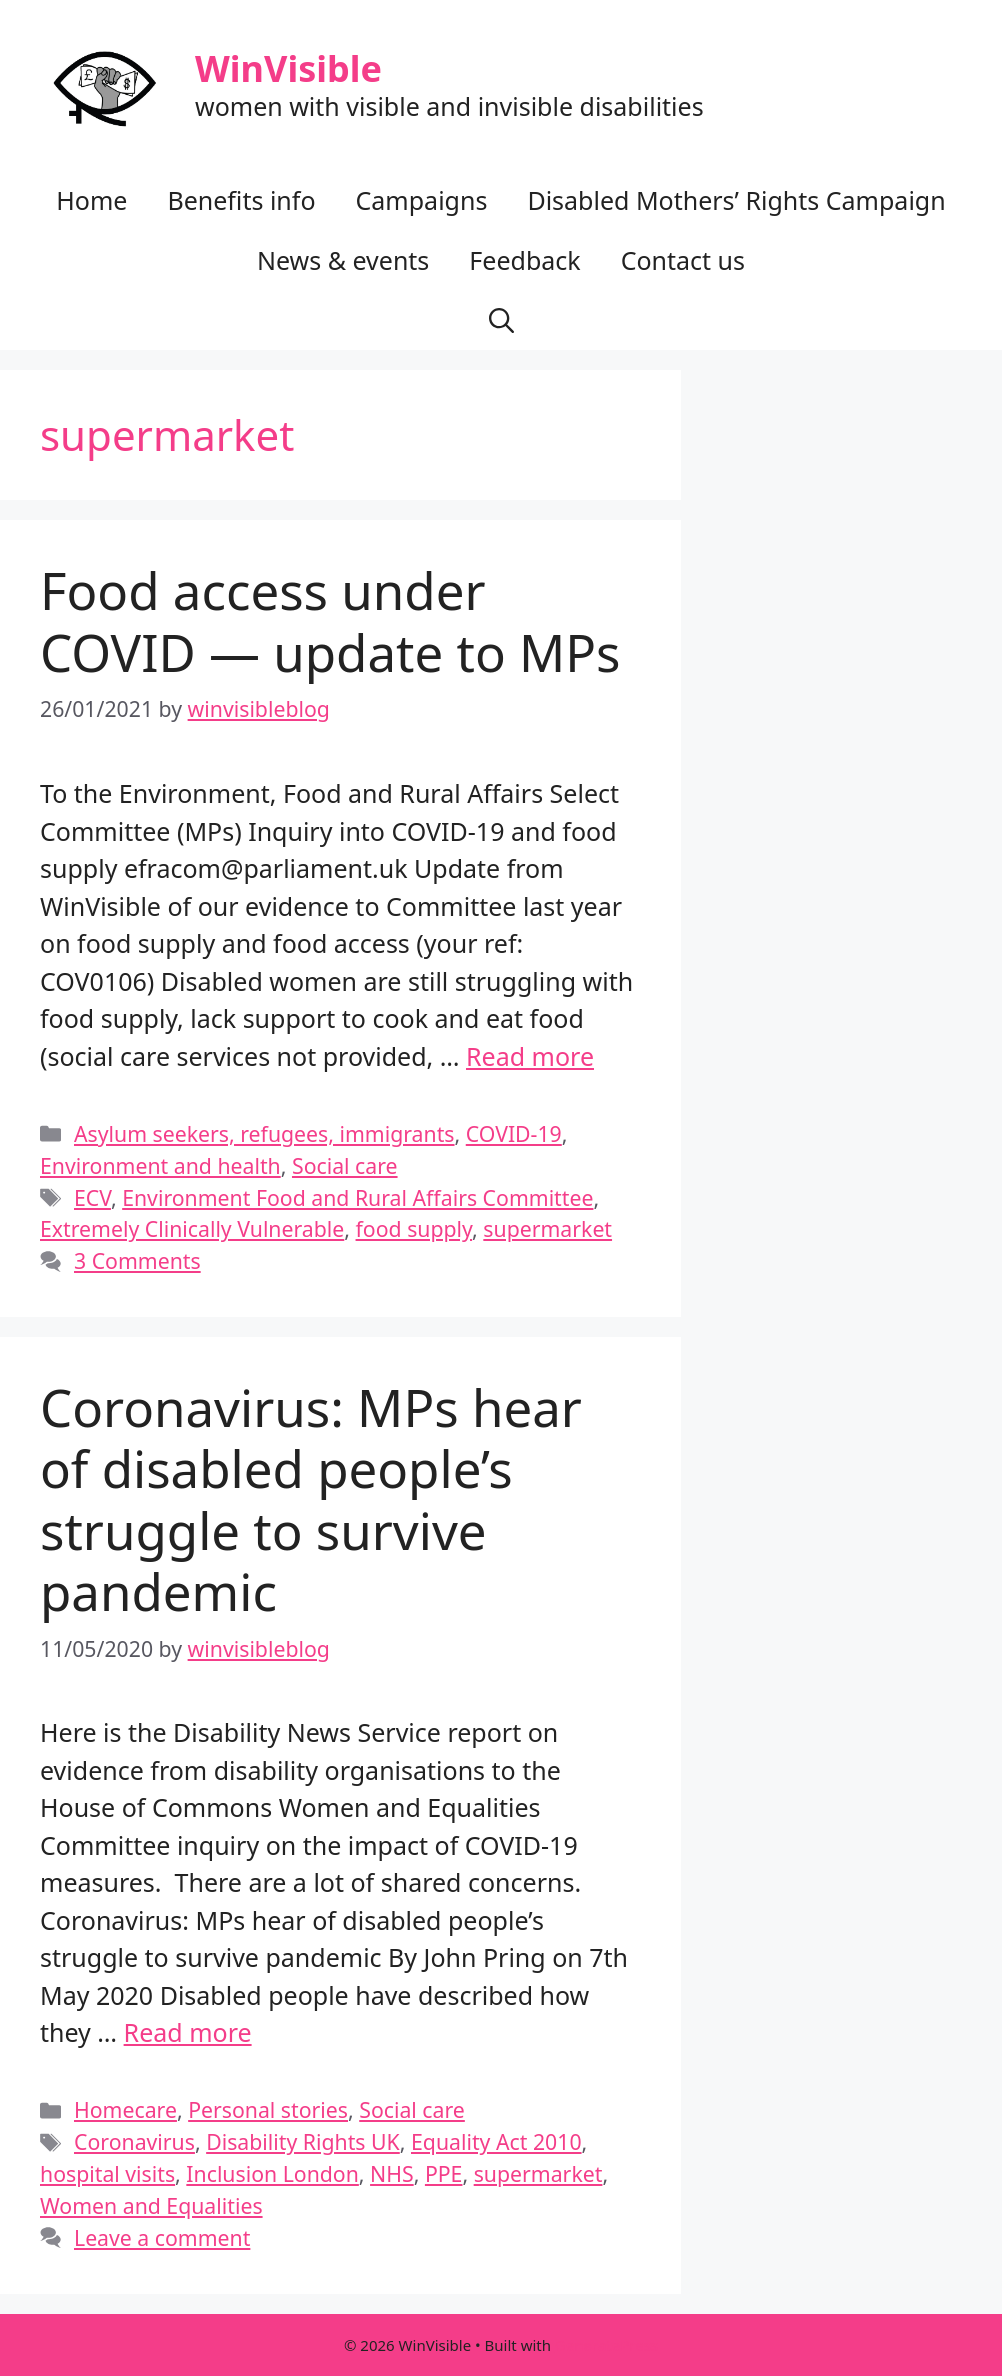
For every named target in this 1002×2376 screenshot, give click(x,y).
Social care (345, 1165)
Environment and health (160, 1165)
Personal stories (268, 2109)
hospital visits (107, 2173)
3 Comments (137, 1260)
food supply (414, 1228)
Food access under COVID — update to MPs (330, 620)
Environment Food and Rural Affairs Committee (357, 1197)
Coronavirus (134, 2141)
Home (91, 200)
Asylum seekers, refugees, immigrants (264, 1133)
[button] (501, 320)
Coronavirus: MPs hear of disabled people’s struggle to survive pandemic (311, 1499)
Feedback (524, 260)
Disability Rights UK (303, 2141)
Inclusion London (272, 2173)
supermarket (547, 1228)
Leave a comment (162, 2237)
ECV (92, 1197)
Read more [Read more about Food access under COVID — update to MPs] (530, 1056)
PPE (444, 2173)
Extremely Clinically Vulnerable (192, 1228)
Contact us (683, 260)
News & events (343, 260)
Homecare (125, 2109)
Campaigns (422, 200)
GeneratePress (606, 2345)
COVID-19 (514, 1133)
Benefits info (241, 200)
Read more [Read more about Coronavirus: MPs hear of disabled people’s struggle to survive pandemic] (188, 2032)
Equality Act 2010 (496, 2141)
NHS (392, 2173)
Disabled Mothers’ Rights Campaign (736, 200)
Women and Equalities (151, 2205)
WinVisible (288, 68)
